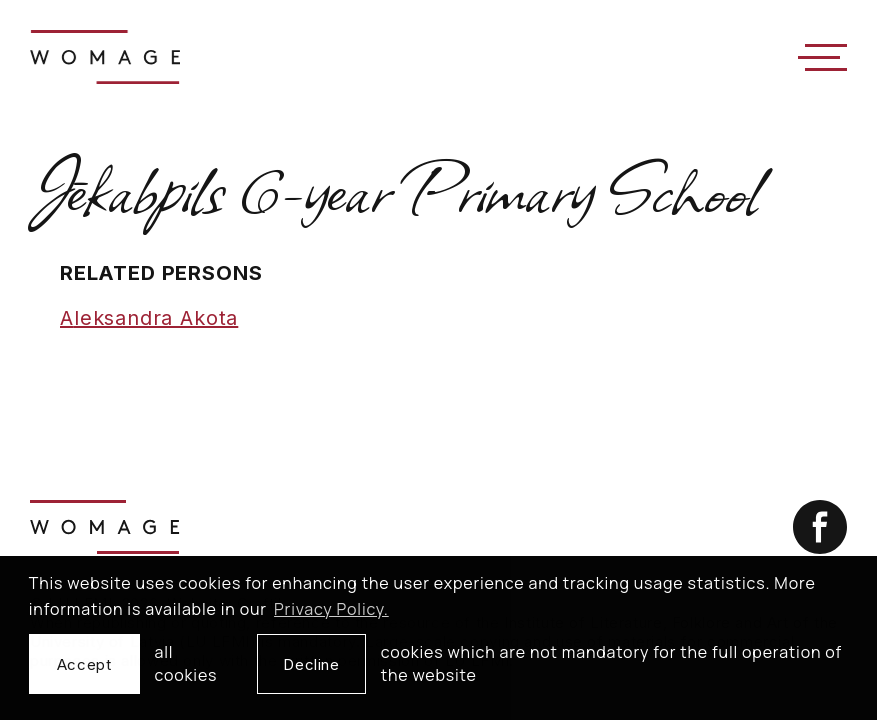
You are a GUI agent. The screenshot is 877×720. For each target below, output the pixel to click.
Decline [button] (311, 664)
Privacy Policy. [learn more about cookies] (331, 609)
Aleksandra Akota (149, 318)
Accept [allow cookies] (84, 664)
